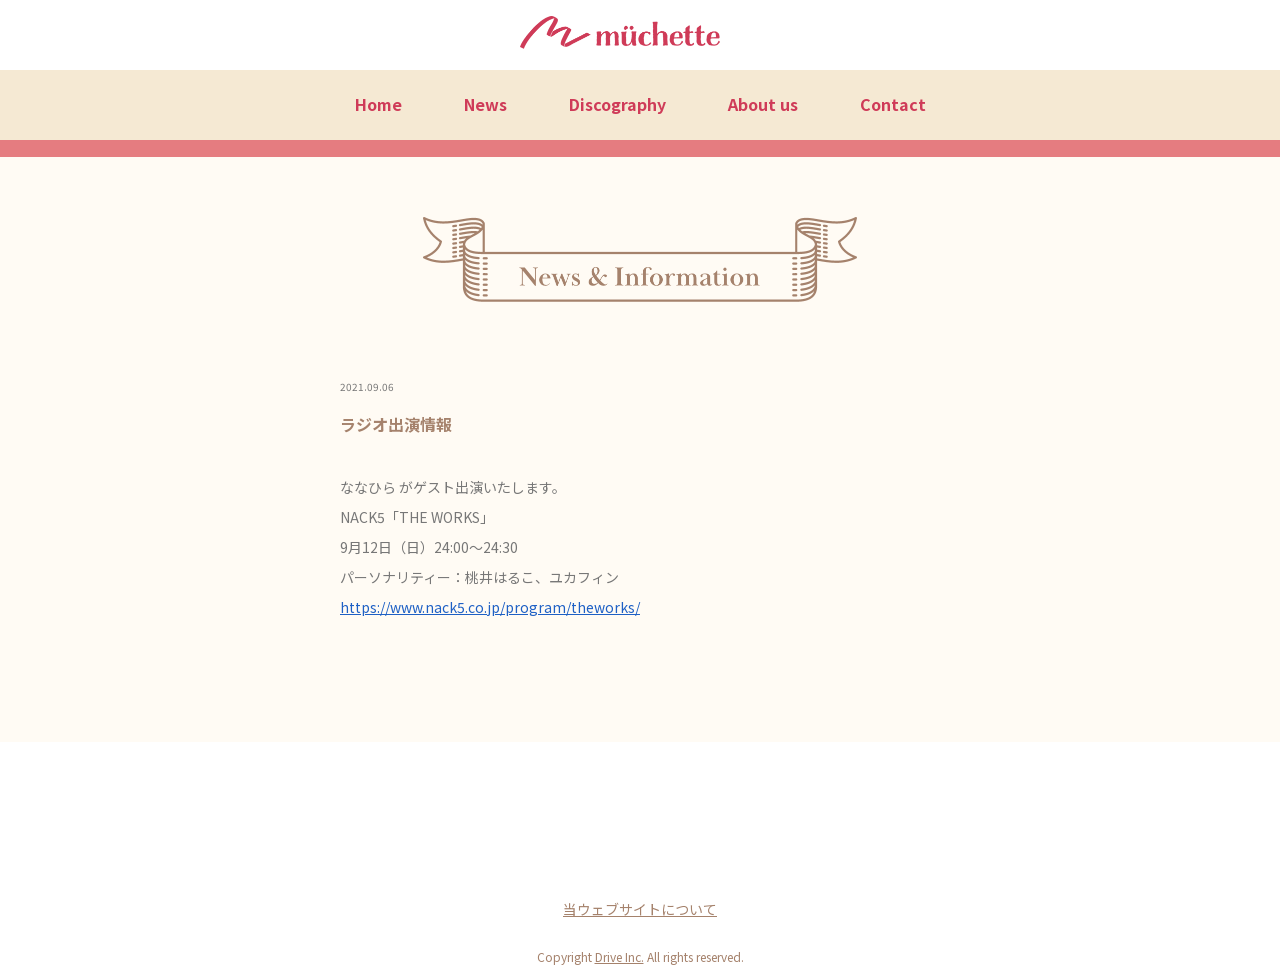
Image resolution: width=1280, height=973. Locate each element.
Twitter (640, 859)
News (485, 104)
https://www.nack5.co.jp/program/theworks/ (490, 607)
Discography (617, 104)
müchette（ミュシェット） (620, 36)
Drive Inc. (619, 956)
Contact (893, 104)
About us (763, 104)
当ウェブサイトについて (640, 909)
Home (378, 104)
